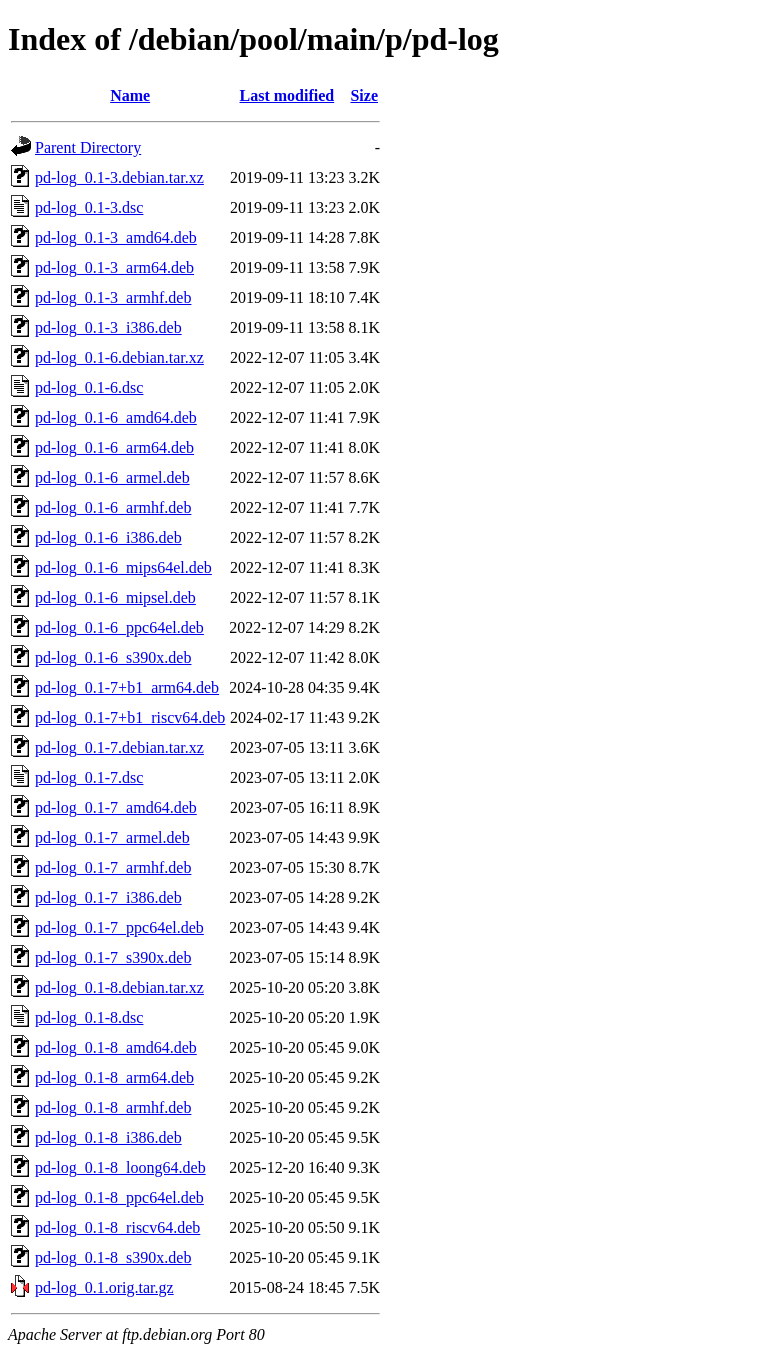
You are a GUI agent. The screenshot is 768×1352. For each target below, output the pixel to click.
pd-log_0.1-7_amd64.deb (116, 807)
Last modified (287, 95)
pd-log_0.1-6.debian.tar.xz (119, 357)
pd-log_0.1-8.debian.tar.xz (119, 987)
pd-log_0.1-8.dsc (89, 1017)
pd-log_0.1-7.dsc (89, 777)
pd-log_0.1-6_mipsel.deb (115, 597)
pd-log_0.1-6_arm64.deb (114, 447)
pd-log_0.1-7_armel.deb (112, 837)
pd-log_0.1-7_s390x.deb (113, 957)
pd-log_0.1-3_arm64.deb (114, 267)
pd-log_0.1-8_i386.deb (108, 1137)
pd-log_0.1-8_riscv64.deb (117, 1227)
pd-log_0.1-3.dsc (89, 207)
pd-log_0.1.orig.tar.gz (104, 1287)
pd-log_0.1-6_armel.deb (112, 477)
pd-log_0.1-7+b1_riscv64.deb (130, 717)
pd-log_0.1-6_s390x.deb (113, 657)
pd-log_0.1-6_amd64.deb (116, 417)
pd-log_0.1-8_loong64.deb (120, 1167)
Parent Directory (88, 147)
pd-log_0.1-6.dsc (89, 387)
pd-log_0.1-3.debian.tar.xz (119, 177)
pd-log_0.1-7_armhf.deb (113, 867)
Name (130, 95)
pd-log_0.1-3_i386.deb (108, 327)
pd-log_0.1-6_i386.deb (108, 537)
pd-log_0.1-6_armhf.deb (113, 507)
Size (364, 95)
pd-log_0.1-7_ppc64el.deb (119, 927)
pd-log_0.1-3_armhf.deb (113, 297)
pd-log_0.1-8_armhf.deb (113, 1107)
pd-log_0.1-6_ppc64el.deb (119, 627)
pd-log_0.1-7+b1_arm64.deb (127, 687)
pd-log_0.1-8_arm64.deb (114, 1077)
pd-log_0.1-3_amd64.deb (116, 237)
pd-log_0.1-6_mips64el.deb (123, 567)
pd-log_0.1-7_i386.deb (108, 897)
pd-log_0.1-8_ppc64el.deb (119, 1197)
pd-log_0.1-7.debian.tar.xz (119, 747)
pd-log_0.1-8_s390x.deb (113, 1257)
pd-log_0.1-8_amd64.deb (116, 1047)
